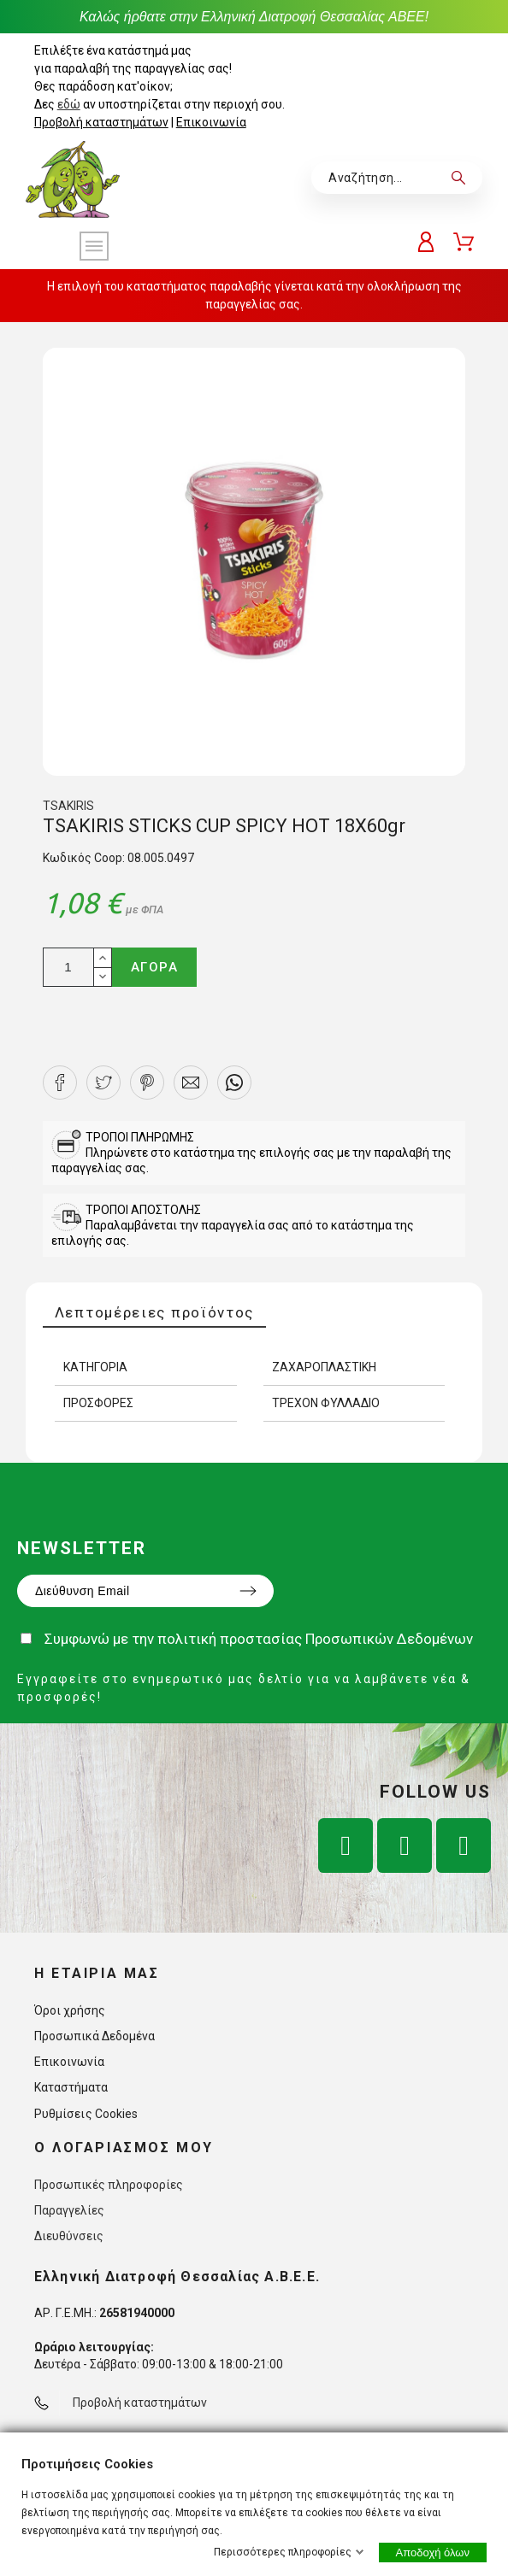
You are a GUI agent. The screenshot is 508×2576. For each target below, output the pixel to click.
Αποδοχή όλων (433, 2552)
